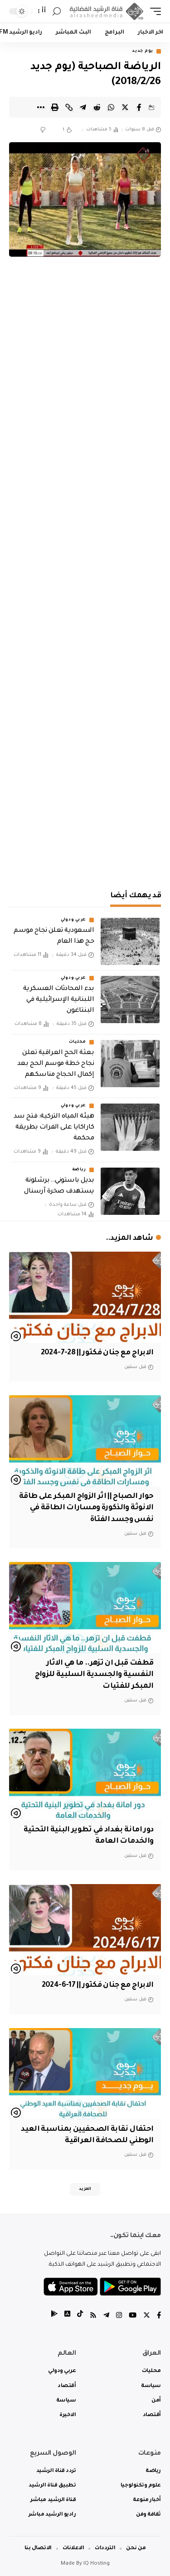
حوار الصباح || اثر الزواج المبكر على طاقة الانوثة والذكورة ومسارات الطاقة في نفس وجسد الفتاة (86, 1507)
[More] (40, 107)
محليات (77, 1042)
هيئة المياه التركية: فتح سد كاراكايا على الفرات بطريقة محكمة (54, 1127)
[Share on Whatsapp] (111, 107)
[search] (56, 12)
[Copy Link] (69, 107)
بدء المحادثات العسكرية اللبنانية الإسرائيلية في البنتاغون (58, 999)
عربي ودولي (73, 920)
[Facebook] (159, 2316)
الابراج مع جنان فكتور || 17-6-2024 (97, 1985)
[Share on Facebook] (139, 107)
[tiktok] (80, 2316)
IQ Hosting (96, 2564)
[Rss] (93, 2316)
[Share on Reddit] (97, 107)
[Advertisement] (85, 786)
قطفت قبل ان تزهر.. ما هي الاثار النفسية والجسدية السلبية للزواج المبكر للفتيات (94, 1674)
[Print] (55, 107)
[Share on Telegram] (83, 107)
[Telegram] (106, 2316)
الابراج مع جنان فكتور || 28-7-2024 (97, 1353)
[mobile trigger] (153, 11)
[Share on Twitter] (125, 107)
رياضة (79, 1170)
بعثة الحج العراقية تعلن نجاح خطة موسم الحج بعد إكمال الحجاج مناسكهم (55, 1064)
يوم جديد (142, 51)
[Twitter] (146, 2316)
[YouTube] (132, 2316)
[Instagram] (119, 2316)
